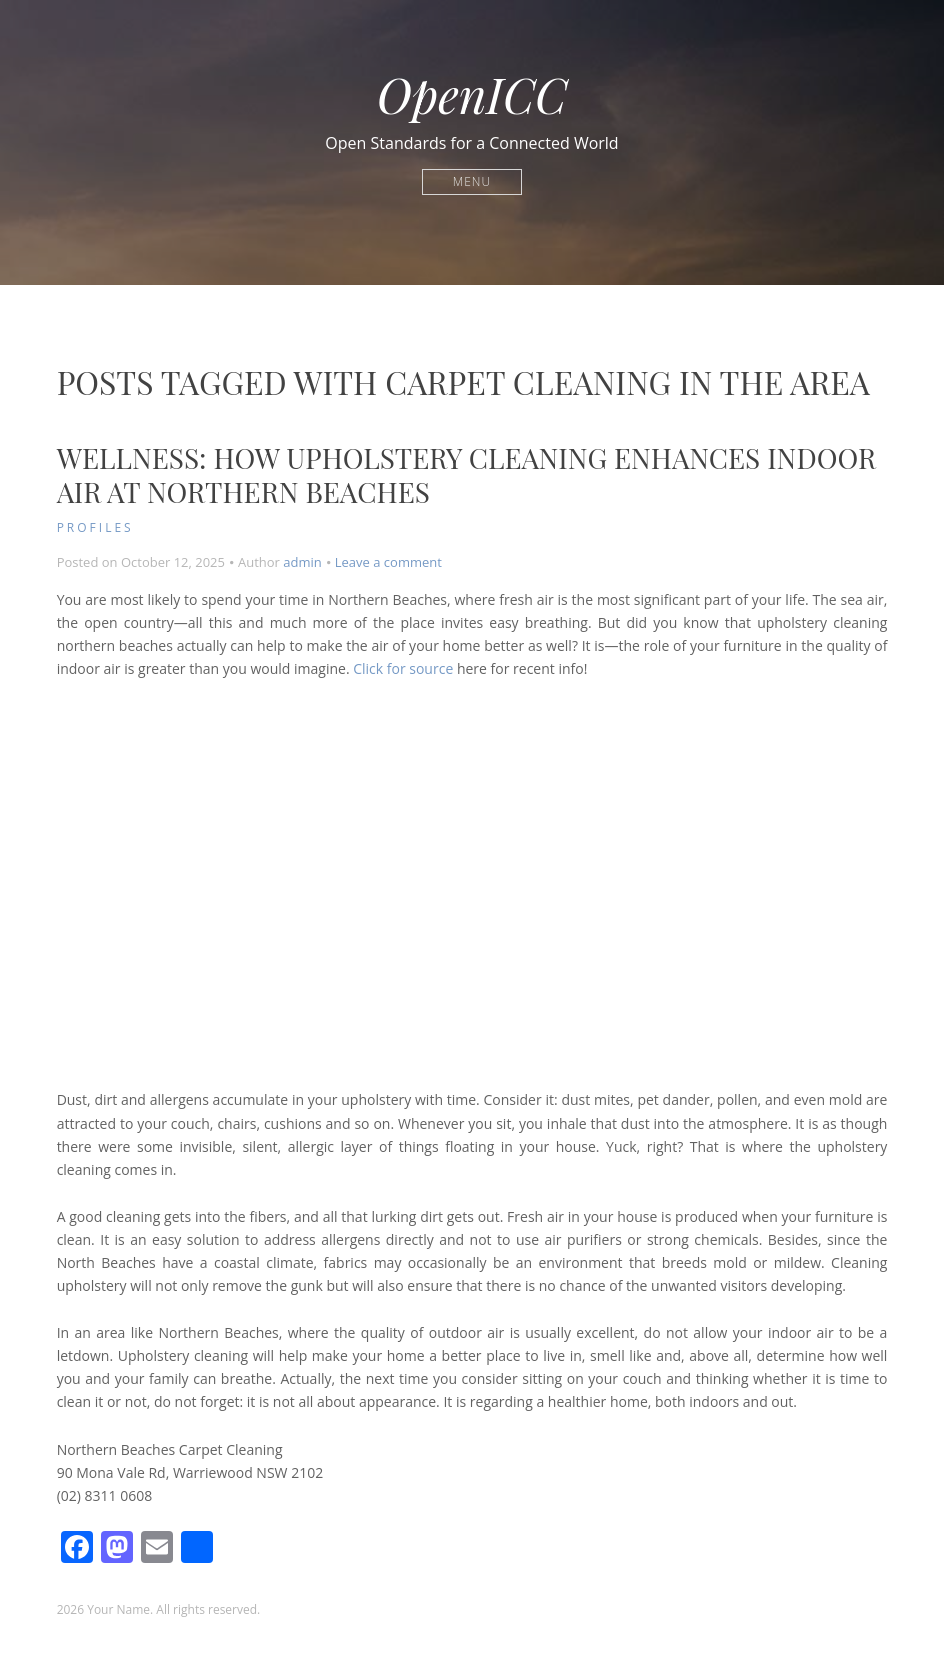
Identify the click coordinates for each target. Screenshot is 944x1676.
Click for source (403, 668)
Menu (472, 181)
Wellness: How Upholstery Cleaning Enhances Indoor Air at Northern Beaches (466, 474)
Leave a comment (388, 562)
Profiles (95, 527)
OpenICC (472, 94)
